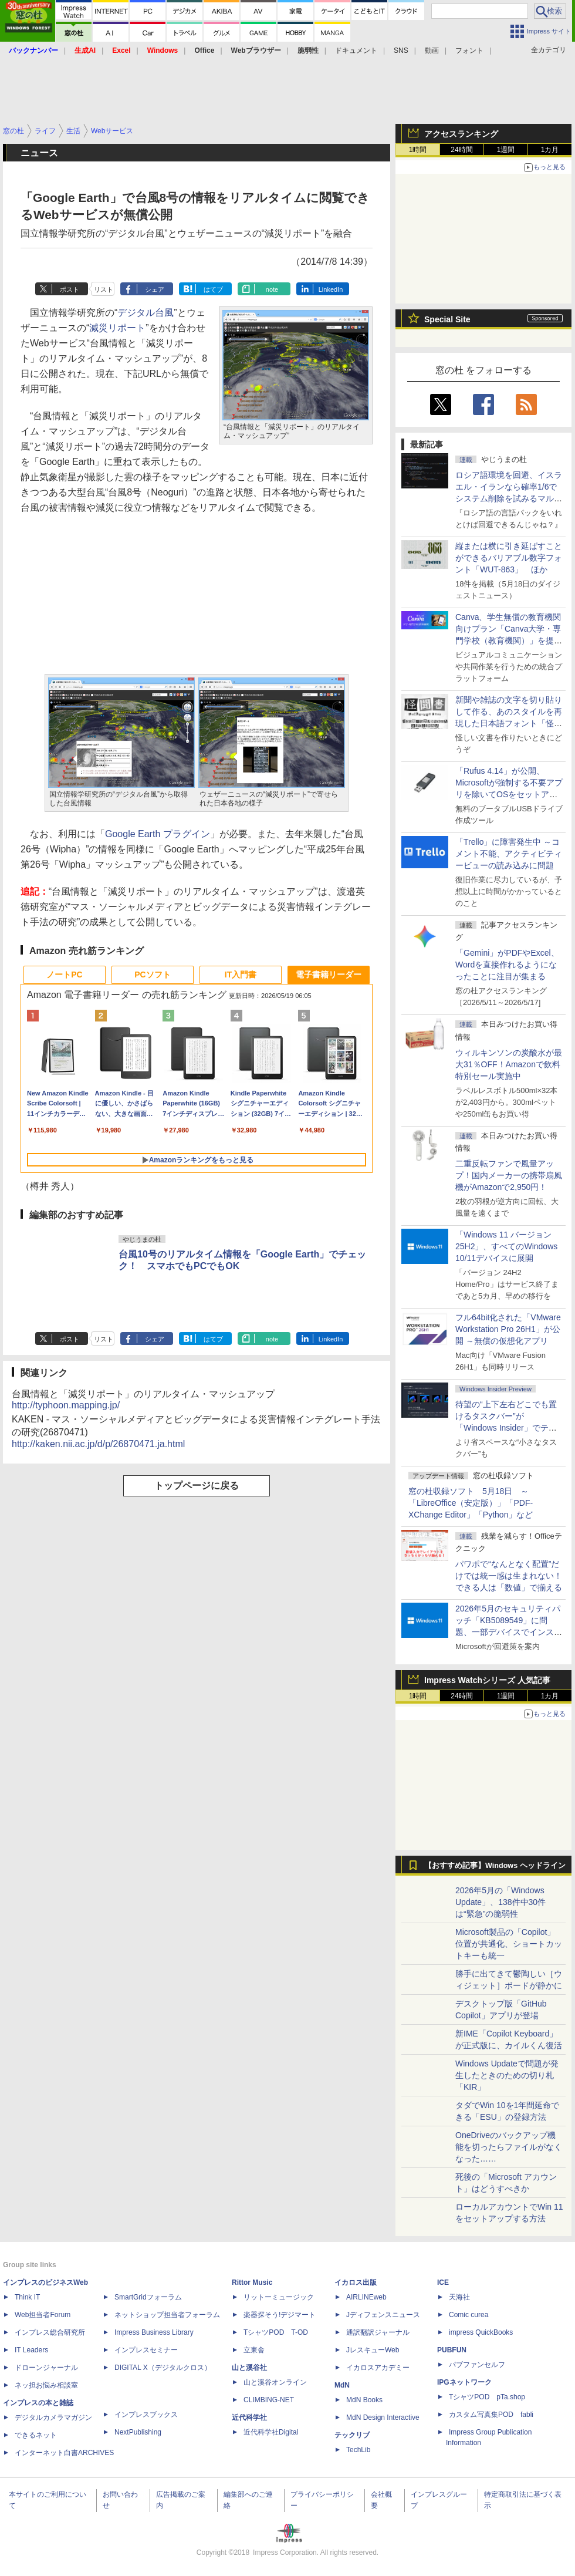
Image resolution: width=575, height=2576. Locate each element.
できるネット (36, 2435)
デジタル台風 (145, 313)
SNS (401, 50)
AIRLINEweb (366, 2297)
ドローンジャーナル (46, 2367)
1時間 (418, 150)
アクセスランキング (461, 134)
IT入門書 (240, 974)
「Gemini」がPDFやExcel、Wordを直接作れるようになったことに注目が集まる (507, 964)
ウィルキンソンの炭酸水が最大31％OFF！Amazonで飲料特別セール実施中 (508, 1064)
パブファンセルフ (477, 2365)
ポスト (69, 289)
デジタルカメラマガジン (53, 2417)
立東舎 (254, 2350)
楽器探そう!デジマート (279, 2315)
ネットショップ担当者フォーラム (167, 2315)
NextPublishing (137, 2432)
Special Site (447, 319)
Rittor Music (252, 2282)
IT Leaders (31, 2350)
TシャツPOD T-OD (275, 2332)
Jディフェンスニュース (383, 2315)
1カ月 (550, 150)
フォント (469, 50)
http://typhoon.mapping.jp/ (66, 1405)
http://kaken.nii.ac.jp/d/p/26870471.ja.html (98, 1444)
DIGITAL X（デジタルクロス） (162, 2367)
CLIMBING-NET (268, 2400)
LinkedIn (331, 289)
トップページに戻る (196, 1486)
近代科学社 (249, 2417)
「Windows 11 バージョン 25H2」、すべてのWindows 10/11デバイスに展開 (506, 1246)
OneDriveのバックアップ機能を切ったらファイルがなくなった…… (508, 2146)
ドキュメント (356, 50)
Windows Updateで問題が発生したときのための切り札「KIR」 (507, 2075)
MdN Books (364, 2400)
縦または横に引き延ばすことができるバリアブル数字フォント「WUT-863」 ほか (508, 557)
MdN (342, 2385)
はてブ (213, 289)
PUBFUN (451, 2350)
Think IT (27, 2297)
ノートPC (64, 974)
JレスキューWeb (372, 2350)
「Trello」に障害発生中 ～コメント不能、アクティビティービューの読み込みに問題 (508, 853)
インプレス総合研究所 (50, 2332)
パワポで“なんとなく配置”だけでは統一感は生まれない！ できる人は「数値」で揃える (508, 1575)
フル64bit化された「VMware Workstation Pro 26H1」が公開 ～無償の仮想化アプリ (508, 1329)
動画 (432, 50)
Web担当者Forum (42, 2315)
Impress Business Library (154, 2332)
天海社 (459, 2297)
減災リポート (117, 328)
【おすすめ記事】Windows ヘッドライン (495, 1866)
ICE (443, 2282)
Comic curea (468, 2315)
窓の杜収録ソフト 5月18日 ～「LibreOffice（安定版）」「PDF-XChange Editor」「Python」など (470, 1502)
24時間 (461, 150)
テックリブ (352, 2435)
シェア (154, 289)
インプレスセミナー (146, 2350)
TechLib (358, 2450)
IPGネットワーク (464, 2382)
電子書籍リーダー (328, 974)
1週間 (506, 150)
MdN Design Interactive (383, 2417)
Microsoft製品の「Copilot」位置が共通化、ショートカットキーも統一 (508, 1943)
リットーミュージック (278, 2297)
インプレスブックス (146, 2414)
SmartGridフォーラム (148, 2297)
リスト (103, 289)
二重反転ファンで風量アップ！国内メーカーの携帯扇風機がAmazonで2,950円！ (508, 1175)
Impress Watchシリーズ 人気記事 (487, 1680)
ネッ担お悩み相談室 (46, 2385)
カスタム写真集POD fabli (491, 2414)
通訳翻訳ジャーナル (378, 2332)
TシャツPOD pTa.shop (487, 2397)
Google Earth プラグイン (157, 834)
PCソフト (152, 974)
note (272, 289)
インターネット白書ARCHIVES (64, 2453)
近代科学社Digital (270, 2432)
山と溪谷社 (249, 2367)
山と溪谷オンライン (275, 2382)
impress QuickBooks (481, 2332)
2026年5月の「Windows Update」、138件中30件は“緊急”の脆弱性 (500, 1902)
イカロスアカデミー (378, 2367)
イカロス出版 (355, 2282)
